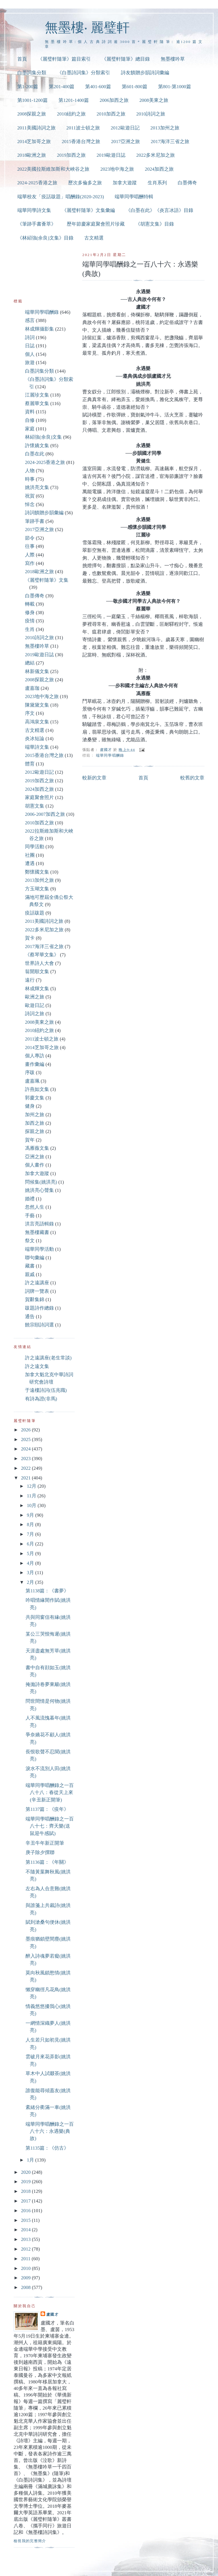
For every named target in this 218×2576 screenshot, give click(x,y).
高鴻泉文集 (37, 722)
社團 (30, 855)
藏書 (30, 1266)
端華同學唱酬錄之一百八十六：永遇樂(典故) (50, 2131)
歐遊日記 (34, 1005)
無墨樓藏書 (37, 1232)
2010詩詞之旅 (150, 114)
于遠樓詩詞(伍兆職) (46, 1390)
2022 (26, 1468)
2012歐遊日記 (125, 128)
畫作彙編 (34, 1064)
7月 (31, 1534)
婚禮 (30, 1199)
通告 (30, 1316)
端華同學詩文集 (34, 210)
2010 (26, 2268)
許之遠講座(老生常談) (48, 1358)
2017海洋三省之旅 (170, 141)
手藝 (30, 1215)
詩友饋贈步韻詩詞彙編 (145, 72)
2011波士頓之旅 (83, 128)
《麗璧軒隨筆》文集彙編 (88, 210)
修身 (30, 612)
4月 (31, 1563)
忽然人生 (34, 1207)
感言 (30, 320)
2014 (26, 2229)
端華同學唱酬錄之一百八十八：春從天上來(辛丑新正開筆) (50, 1793)
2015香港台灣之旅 (81, 141)
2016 (26, 2210)
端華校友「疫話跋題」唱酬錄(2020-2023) (60, 196)
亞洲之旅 (34, 1156)
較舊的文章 (192, 778)
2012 (26, 2249)
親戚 (30, 1274)
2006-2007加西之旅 (45, 814)
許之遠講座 (37, 1282)
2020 (26, 2172)
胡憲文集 (34, 806)
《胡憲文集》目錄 (154, 224)
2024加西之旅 (159, 169)
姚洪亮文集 (37, 487)
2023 (26, 1458)
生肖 (30, 629)
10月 (32, 1505)
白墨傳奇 (187, 182)
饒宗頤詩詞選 (39, 1325)
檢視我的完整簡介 (30, 2541)
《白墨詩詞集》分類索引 (83, 72)
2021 (26, 1478)
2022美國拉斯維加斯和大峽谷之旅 (53, 169)
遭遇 (30, 863)
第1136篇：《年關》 (47, 1862)
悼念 (30, 504)
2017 (26, 2201)
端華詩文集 (37, 747)
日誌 (30, 345)
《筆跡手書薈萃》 (36, 224)
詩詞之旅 (34, 1013)
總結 (30, 663)
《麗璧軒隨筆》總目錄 (126, 59)
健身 (30, 1106)
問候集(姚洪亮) (41, 1182)
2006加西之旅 (114, 100)
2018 (26, 2191)
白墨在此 (34, 454)
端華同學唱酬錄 (110, 755)
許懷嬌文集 (37, 445)
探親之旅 (34, 1131)
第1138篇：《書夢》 (47, 1591)
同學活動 (34, 846)
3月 (31, 1572)
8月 (31, 1524)
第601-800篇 (134, 86)
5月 (31, 1553)
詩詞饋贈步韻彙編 (44, 512)
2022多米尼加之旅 (155, 155)
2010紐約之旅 (71, 114)
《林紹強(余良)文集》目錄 (45, 238)
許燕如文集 (37, 1089)
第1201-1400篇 (73, 100)
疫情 (30, 621)
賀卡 (30, 938)
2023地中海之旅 (117, 169)
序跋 (30, 1072)
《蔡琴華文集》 (42, 954)
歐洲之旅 (34, 997)
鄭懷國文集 (37, 872)
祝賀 (30, 496)
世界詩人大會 (39, 963)
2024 (26, 1449)
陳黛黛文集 (37, 705)
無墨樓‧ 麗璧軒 (87, 27)
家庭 (30, 429)
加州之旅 (34, 1114)
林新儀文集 (37, 671)
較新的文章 (94, 778)
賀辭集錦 (34, 1299)
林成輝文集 (37, 988)
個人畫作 (34, 1165)
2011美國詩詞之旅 (36, 128)
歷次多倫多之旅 (85, 182)
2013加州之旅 (164, 128)
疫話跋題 (34, 913)
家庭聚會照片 (39, 797)
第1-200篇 (27, 86)
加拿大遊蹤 (125, 182)
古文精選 (94, 238)
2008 (26, 2287)
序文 (30, 713)
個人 (30, 354)
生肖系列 (157, 182)
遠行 (30, 980)
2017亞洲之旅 (125, 141)
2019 (26, 2181)
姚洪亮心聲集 (39, 1190)
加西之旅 (34, 1123)
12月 (32, 1486)
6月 (31, 1544)
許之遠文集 (37, 1366)
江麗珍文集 (37, 395)
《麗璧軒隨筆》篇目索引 (64, 59)
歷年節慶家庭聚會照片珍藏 (96, 224)
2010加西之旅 (111, 114)
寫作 (30, 563)
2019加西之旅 (71, 155)
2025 (26, 1439)
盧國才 (52, 2314)
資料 (30, 411)
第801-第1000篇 (174, 86)
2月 (31, 1582)
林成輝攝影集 (39, 329)
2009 (26, 2277)
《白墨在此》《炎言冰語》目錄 (159, 210)
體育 (30, 764)
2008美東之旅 (153, 100)
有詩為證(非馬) (41, 1398)
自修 (30, 420)
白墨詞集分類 (31, 72)
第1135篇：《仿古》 (47, 2148)
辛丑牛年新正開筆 (45, 1843)
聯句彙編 (34, 1257)
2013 (26, 2239)
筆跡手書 (34, 521)
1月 (31, 2160)
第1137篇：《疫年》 (47, 1809)
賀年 (30, 1140)
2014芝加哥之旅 (34, 141)
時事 (30, 479)
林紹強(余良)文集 (43, 437)
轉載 (30, 604)
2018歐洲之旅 (31, 155)
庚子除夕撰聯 (40, 1852)
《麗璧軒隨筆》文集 (46, 580)
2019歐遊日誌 (111, 155)
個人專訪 (34, 1055)
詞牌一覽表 (37, 1291)
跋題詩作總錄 (39, 1308)
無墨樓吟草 (173, 59)
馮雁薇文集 (37, 1148)
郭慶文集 (34, 1098)
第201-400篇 (61, 86)
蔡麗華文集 (37, 403)
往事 (30, 546)
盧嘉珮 (32, 1081)
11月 (32, 1495)
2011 (26, 2258)
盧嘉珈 (32, 688)
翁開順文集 (37, 971)
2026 (26, 1430)
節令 (30, 538)
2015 (26, 2220)
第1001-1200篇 (32, 100)
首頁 (22, 59)
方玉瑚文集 (37, 888)
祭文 (30, 1240)
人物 (30, 470)
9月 (31, 1515)
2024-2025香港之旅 (37, 182)
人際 (30, 555)
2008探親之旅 (31, 114)
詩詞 (30, 337)
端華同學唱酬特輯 (134, 196)
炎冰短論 (34, 738)
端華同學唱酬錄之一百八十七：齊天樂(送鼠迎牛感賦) (50, 1826)
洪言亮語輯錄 (39, 1224)
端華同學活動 (39, 1249)
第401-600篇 (98, 86)
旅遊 (30, 362)
